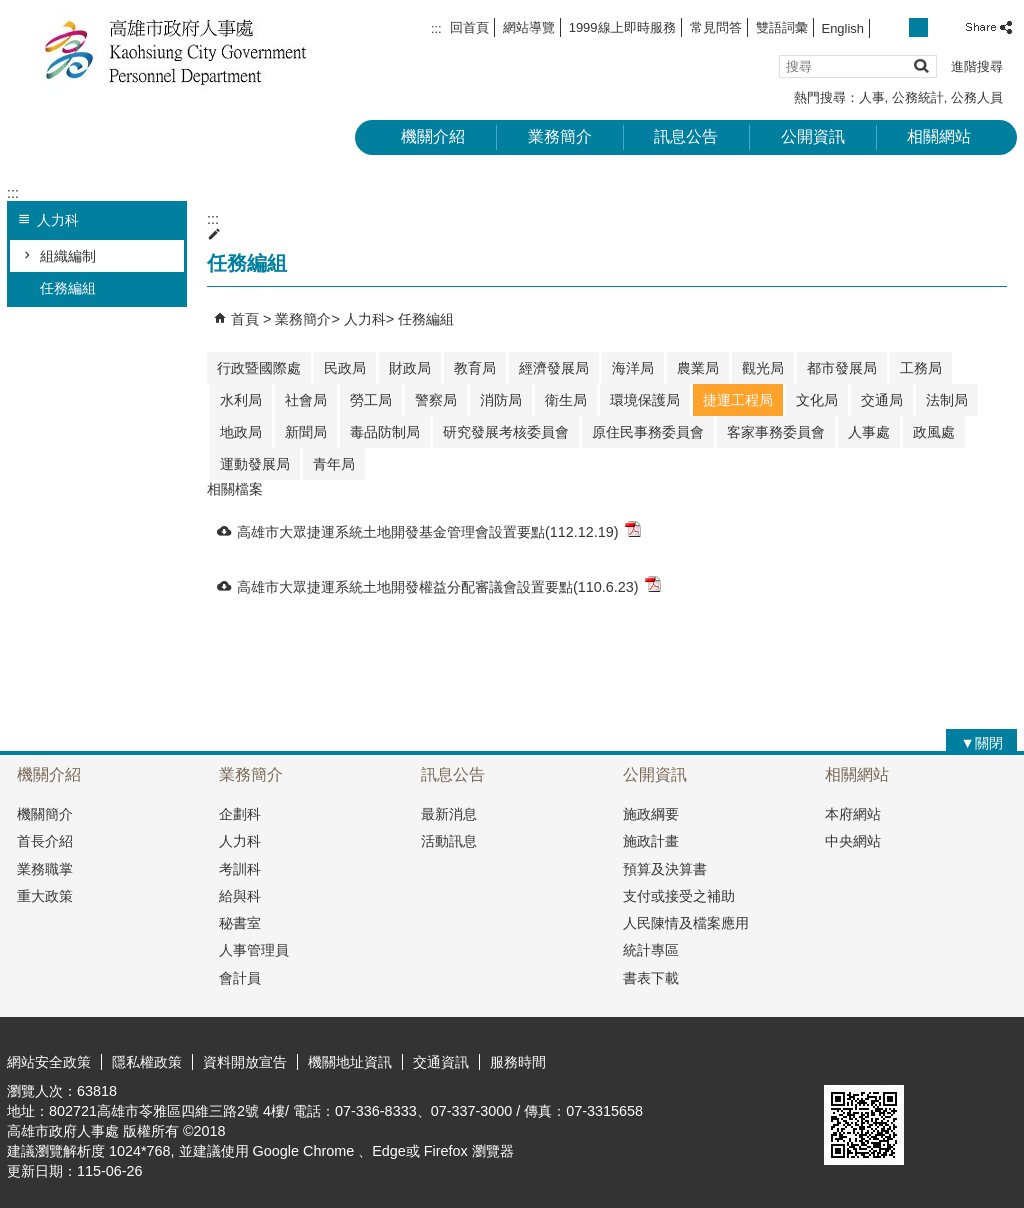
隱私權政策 (147, 1062)
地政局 (241, 432)
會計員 (240, 978)
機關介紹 (433, 136)
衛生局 (566, 400)
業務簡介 (560, 136)
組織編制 (68, 256)
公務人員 (977, 97)
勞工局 (371, 400)
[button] (920, 65)
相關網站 (939, 136)
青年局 (334, 464)
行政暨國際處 (259, 368)
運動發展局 (255, 464)
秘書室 (240, 923)
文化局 (817, 400)
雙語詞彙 (782, 27)
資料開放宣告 (245, 1062)
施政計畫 (651, 841)
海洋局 (633, 368)
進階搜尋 (977, 66)
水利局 (241, 400)
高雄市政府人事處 (176, 50)
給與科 (240, 896)
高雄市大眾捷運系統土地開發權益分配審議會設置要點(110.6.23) (449, 585)
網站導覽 (529, 27)
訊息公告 (686, 136)
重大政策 (45, 896)
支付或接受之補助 (679, 896)
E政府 (845, 1059)
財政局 (410, 368)
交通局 (882, 400)
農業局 (698, 368)
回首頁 (469, 27)
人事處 (869, 432)
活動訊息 (449, 841)
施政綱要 (651, 814)
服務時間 (518, 1062)
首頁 (245, 319)
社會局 (306, 400)
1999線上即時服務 (622, 27)
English (843, 28)
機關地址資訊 (350, 1062)
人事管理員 (254, 950)
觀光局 (763, 368)
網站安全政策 (49, 1062)
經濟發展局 (554, 368)
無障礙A (944, 1061)
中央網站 (853, 841)
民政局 (345, 368)
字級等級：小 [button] (897, 27)
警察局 (436, 400)
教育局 (475, 368)
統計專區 (651, 950)
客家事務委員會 (776, 432)
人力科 (365, 319)
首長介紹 (45, 841)
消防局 (501, 400)
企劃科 (240, 814)
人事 (872, 97)
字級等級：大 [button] (940, 27)
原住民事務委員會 (648, 432)
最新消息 (449, 814)
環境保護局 (645, 400)
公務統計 (918, 97)
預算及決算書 (665, 869)
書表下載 (651, 978)
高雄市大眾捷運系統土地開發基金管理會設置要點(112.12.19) (439, 530)
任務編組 (68, 288)
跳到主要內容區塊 (10, 10)
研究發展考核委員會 (506, 432)
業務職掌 (45, 869)
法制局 (947, 400)
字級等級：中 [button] (918, 27)
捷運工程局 (738, 400)
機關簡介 (45, 814)
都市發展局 (842, 368)
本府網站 (853, 814)
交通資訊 (441, 1062)
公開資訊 (813, 136)
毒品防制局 (385, 432)
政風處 (934, 432)
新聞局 (306, 432)
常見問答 (716, 27)
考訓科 (240, 869)
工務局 (921, 368)
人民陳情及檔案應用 (686, 923)
